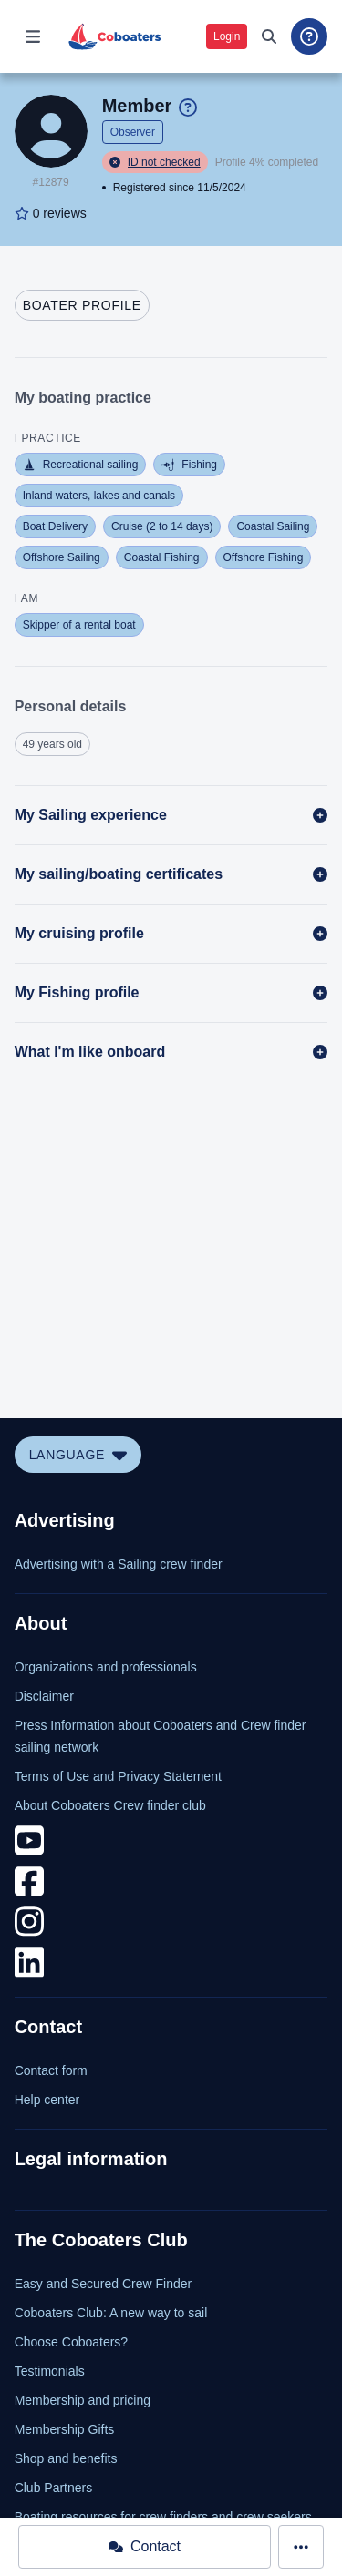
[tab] (82, 305)
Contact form (51, 2070)
